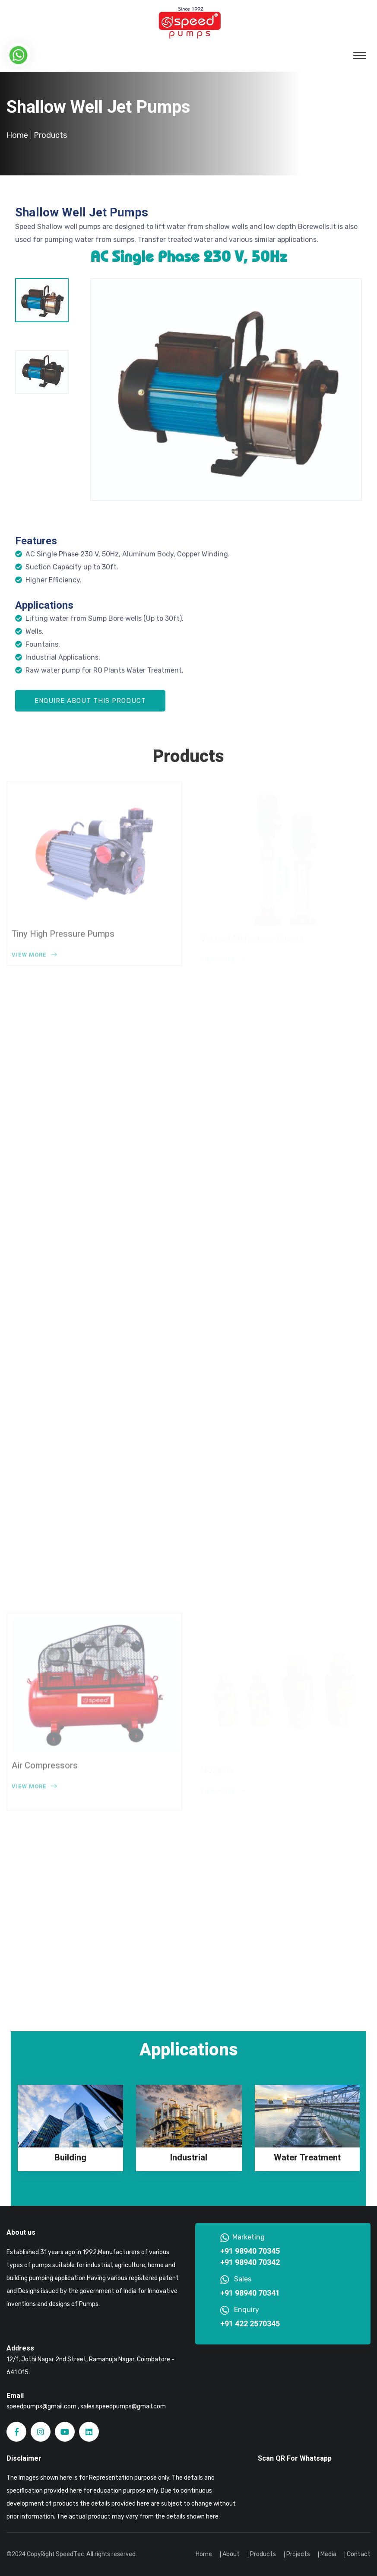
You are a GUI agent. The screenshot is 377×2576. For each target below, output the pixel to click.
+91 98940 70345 (250, 2251)
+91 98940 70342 (250, 2262)
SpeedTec (70, 2554)
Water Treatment (307, 2157)
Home (17, 135)
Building (70, 2157)
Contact (359, 2554)
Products (263, 2554)
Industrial (188, 2157)
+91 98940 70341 (250, 2293)
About (231, 2554)
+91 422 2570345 (250, 2324)
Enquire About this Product (90, 701)
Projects (298, 2554)
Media (328, 2554)
